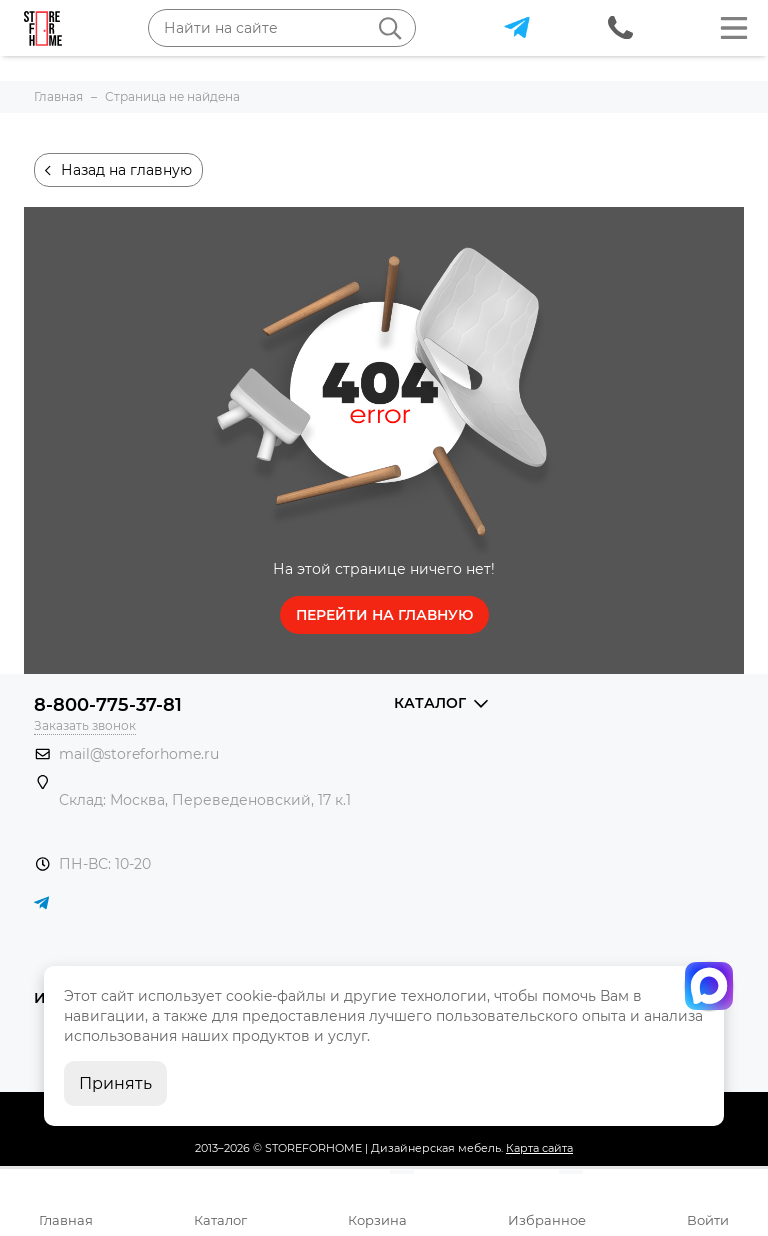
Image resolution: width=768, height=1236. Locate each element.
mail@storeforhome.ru (139, 754)
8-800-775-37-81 (108, 705)
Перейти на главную (384, 615)
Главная (66, 1220)
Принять (115, 1083)
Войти (708, 1220)
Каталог (220, 1220)
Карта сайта (539, 1148)
